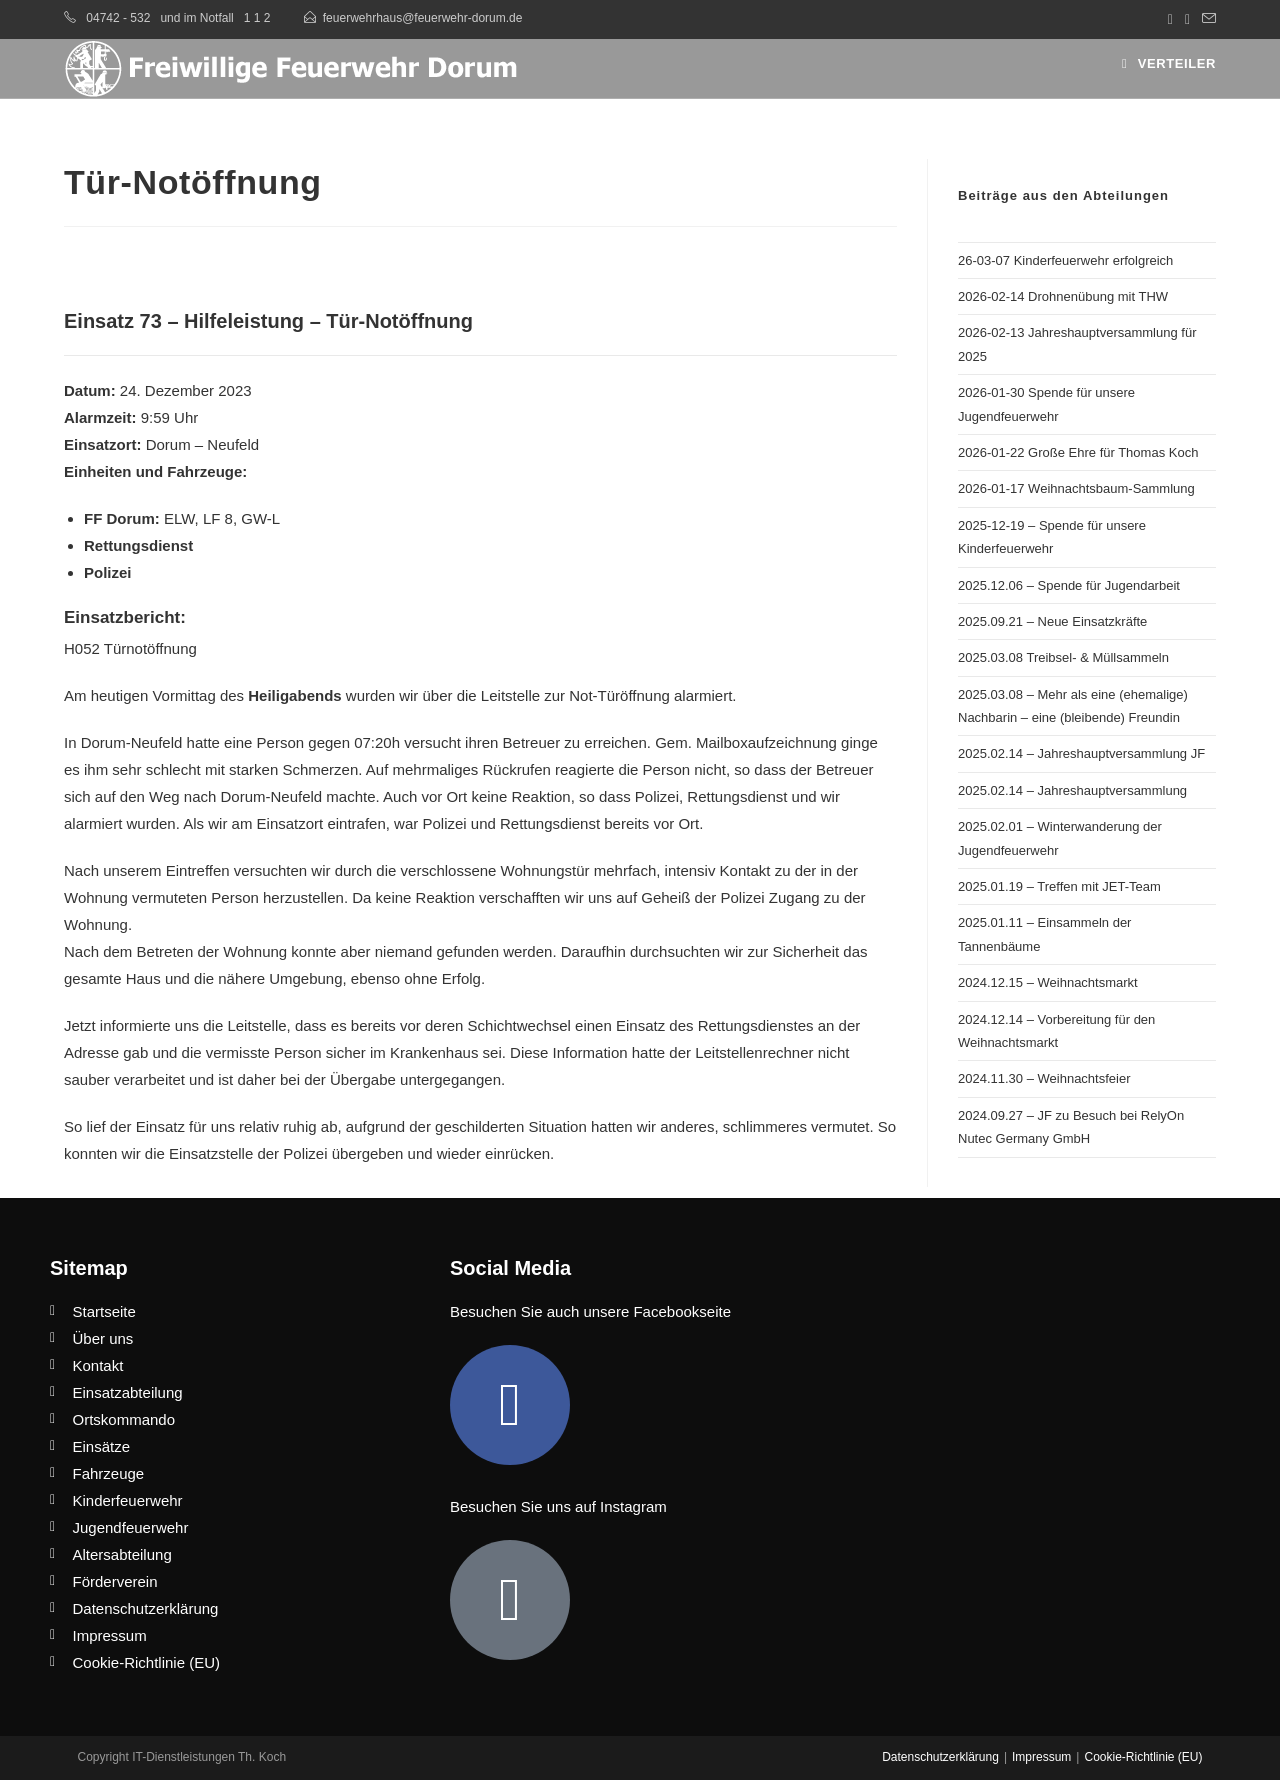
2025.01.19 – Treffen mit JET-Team (1059, 886)
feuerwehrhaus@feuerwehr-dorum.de (423, 18)
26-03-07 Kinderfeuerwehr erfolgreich (1065, 260)
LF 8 (218, 518)
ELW (179, 518)
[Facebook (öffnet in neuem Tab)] (1170, 19)
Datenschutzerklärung (940, 1757)
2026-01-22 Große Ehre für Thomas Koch (1078, 452)
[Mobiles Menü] (1169, 63)
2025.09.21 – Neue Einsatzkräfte (1052, 621)
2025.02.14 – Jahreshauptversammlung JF (1081, 753)
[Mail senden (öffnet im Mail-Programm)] (1206, 19)
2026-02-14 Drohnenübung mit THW (1063, 296)
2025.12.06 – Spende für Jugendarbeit (1069, 585)
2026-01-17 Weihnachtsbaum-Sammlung (1076, 488)
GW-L (260, 518)
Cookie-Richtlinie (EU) (1143, 1757)
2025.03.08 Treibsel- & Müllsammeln (1063, 657)
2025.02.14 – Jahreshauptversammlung (1072, 790)
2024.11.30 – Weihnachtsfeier (1044, 1078)
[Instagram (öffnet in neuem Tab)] (1187, 19)
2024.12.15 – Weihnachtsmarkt (1048, 982)
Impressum (1041, 1757)
